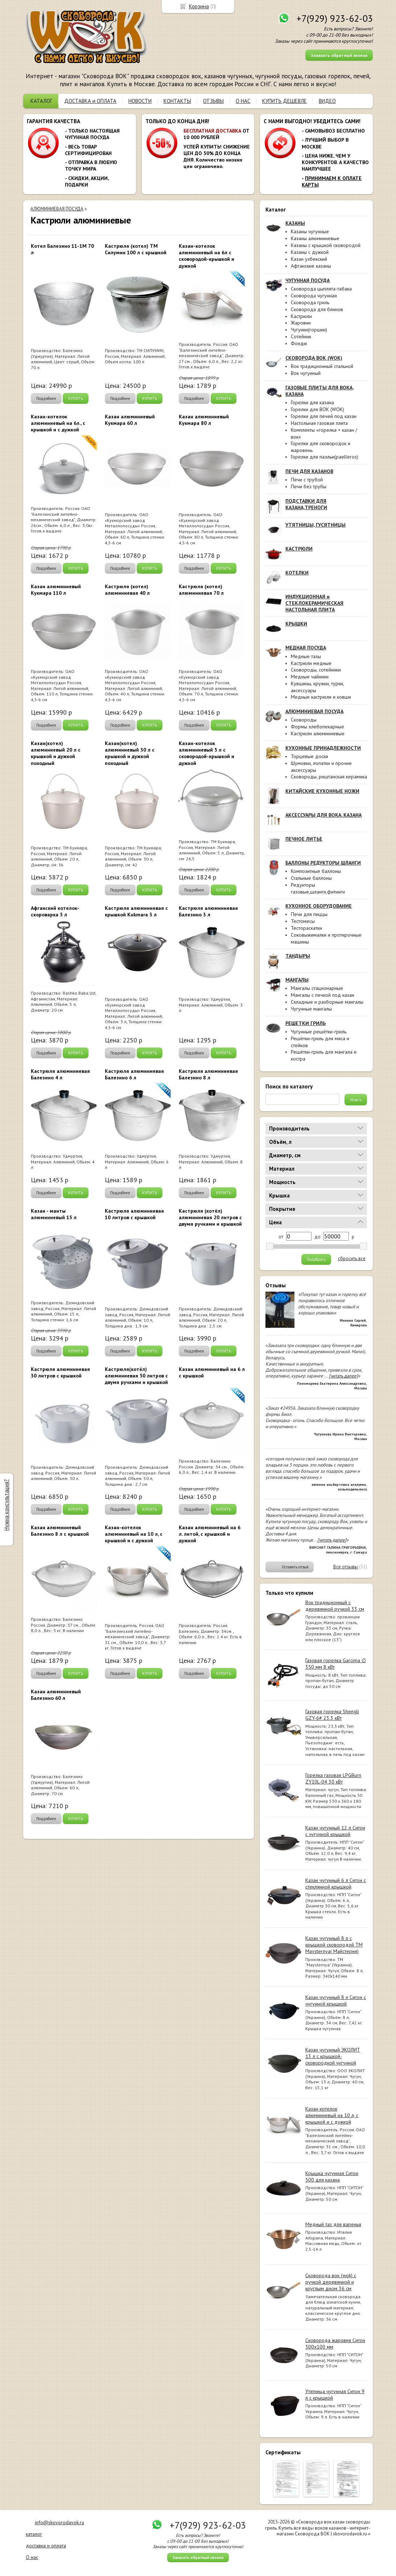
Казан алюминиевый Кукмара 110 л (56, 589)
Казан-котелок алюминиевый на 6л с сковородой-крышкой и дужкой (206, 256)
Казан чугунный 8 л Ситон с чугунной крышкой (335, 2000)
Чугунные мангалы (311, 1008)
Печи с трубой (307, 479)
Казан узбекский (309, 259)
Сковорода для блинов (317, 309)
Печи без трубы (308, 486)
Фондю (299, 343)
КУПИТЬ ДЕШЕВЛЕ (284, 100)
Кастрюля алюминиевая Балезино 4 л (60, 1074)
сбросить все (352, 1259)
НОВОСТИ (140, 100)
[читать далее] (343, 1376)
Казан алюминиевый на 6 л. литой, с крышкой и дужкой (209, 1534)
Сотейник (301, 336)
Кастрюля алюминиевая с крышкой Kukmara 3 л (136, 911)
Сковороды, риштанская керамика (329, 776)
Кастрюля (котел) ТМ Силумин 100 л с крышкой (135, 249)
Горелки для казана (312, 402)
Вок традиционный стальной (322, 366)
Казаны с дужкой (310, 252)
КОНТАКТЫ (177, 100)
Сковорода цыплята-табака (321, 288)
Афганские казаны (311, 266)
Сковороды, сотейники (316, 669)
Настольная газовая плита (319, 423)
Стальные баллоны (311, 878)
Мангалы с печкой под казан (322, 995)
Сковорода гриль (310, 302)
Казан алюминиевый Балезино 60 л (56, 1694)
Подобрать (316, 1259)
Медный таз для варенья (333, 2224)
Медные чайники (310, 676)
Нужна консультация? (6, 1505)
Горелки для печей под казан (323, 416)
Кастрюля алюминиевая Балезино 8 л (208, 1074)
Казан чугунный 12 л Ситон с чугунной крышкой (335, 1830)
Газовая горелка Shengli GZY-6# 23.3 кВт (332, 1714)
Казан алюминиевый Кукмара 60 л (130, 419)
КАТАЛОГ (41, 100)
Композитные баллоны (316, 871)
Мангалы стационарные (317, 988)
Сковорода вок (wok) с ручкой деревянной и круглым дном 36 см (330, 2282)
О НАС (243, 100)
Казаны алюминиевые (315, 238)
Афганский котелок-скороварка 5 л (55, 911)
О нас (32, 2557)
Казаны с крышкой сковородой (325, 245)
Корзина (199, 6)
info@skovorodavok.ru (59, 2522)
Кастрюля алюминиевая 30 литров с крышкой (60, 1372)
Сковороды (304, 719)
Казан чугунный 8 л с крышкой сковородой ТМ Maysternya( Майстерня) (334, 1944)
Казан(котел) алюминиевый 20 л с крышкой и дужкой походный (56, 753)
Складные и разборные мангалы (327, 1002)
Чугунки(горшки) (309, 329)
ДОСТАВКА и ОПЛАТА (90, 100)
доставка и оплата (46, 2545)
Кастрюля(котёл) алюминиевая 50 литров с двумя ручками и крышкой (136, 1375)
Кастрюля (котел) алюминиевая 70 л (201, 589)
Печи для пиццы (309, 914)
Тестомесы (303, 921)
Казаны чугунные (310, 231)
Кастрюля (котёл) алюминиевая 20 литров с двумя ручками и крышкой (210, 1217)
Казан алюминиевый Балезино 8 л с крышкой (60, 1530)
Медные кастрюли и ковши (321, 697)
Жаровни (301, 322)
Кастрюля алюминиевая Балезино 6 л (134, 1074)
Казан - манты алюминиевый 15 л (54, 1214)
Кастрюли (301, 316)
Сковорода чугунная (314, 295)
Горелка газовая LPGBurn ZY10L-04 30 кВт (333, 1778)
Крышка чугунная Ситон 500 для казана (331, 2176)
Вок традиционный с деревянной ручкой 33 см (334, 1605)
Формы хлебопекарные (317, 726)
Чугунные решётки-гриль (318, 1031)
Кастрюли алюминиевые (318, 733)
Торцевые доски (309, 756)
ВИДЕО (327, 100)
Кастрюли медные (311, 663)
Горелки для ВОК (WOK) (317, 409)
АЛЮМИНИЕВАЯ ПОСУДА (56, 209)
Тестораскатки (306, 928)
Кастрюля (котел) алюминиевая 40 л (127, 589)
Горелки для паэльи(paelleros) (324, 456)
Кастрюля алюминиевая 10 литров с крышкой (134, 1214)
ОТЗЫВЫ (213, 100)
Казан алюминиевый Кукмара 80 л (204, 419)
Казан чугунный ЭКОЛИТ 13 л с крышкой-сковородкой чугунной (332, 2056)
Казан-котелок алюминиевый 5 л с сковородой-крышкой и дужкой (206, 753)
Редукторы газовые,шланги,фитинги (318, 888)
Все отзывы (345, 1567)
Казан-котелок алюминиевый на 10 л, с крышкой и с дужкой (331, 2115)
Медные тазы (306, 656)
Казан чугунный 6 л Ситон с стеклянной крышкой (335, 1883)
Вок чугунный (306, 373)
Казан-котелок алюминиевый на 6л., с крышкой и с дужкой (58, 423)
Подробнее (46, 398)
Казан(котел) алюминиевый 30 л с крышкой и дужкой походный (129, 753)
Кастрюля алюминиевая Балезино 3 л (208, 911)
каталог (34, 2534)
